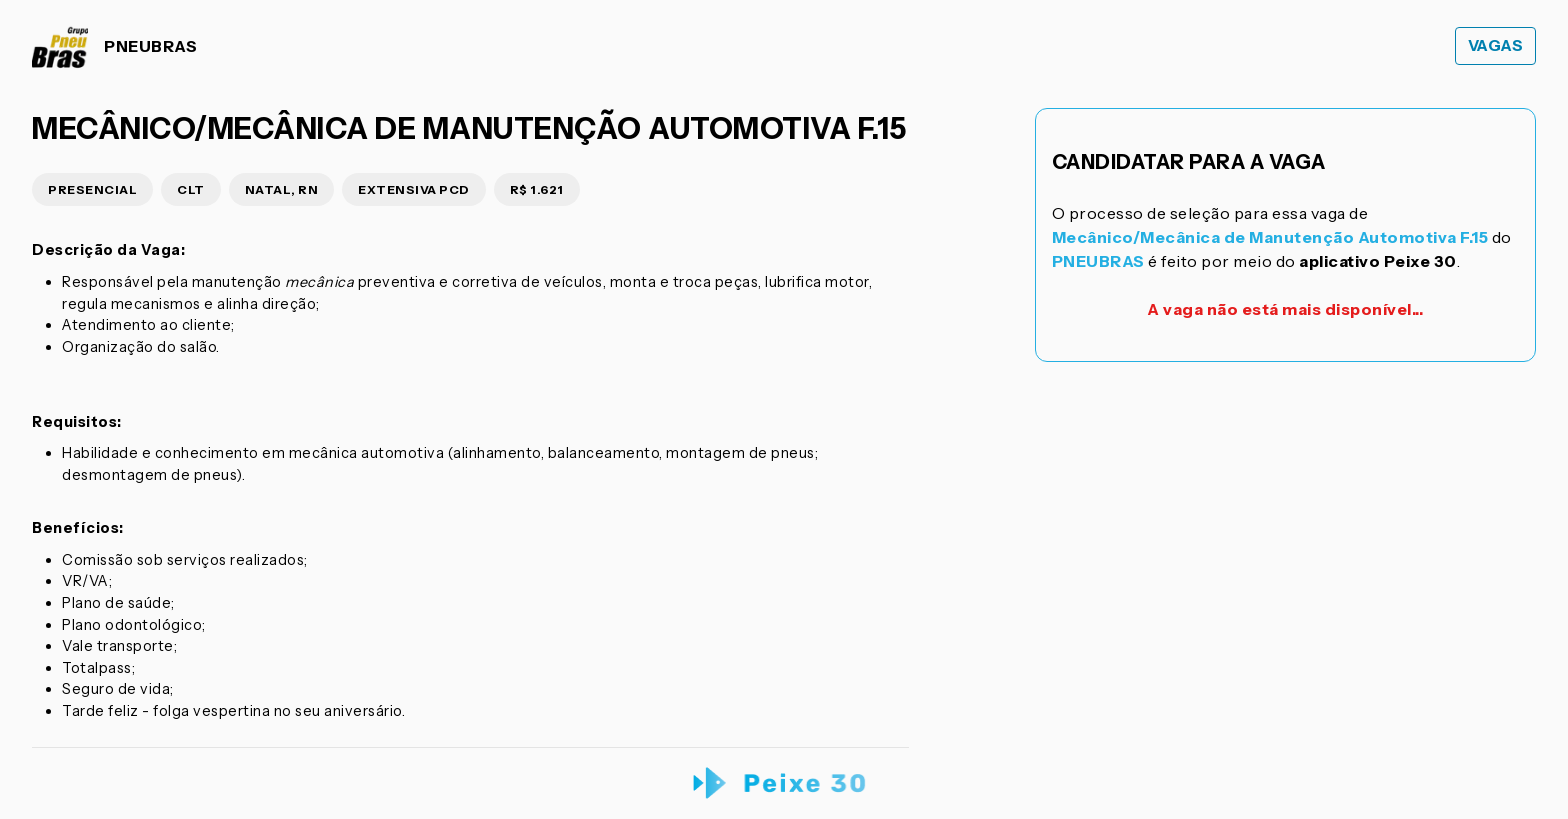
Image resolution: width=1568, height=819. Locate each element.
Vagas (1496, 45)
